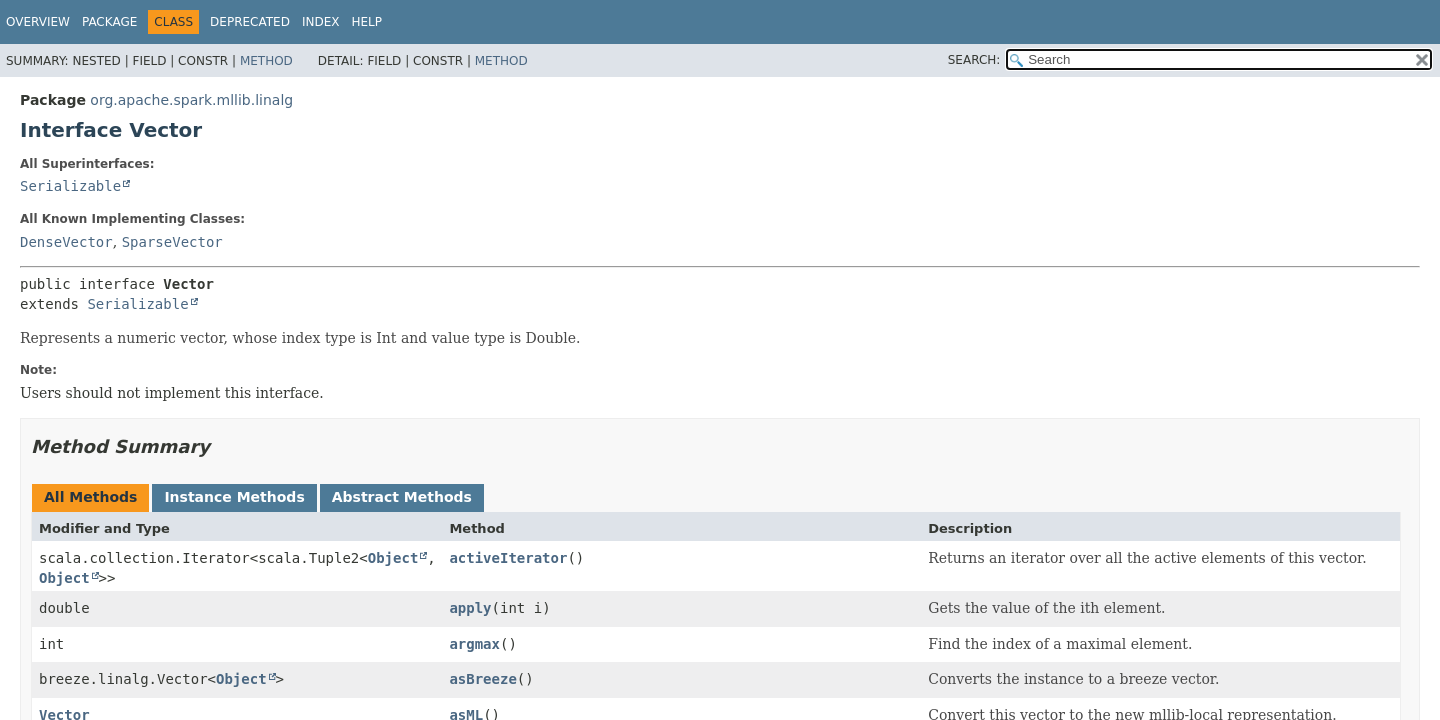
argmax (474, 644)
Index (321, 22)
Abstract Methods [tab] (402, 497)
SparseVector (172, 242)
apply (470, 608)
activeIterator (508, 558)
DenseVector (66, 242)
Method (266, 61)
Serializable (70, 186)
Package (109, 22)
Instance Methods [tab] (234, 497)
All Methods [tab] (90, 497)
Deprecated (250, 22)
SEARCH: (974, 60)
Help (366, 22)
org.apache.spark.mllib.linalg (191, 100)
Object (393, 558)
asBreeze (482, 679)
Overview (38, 22)
